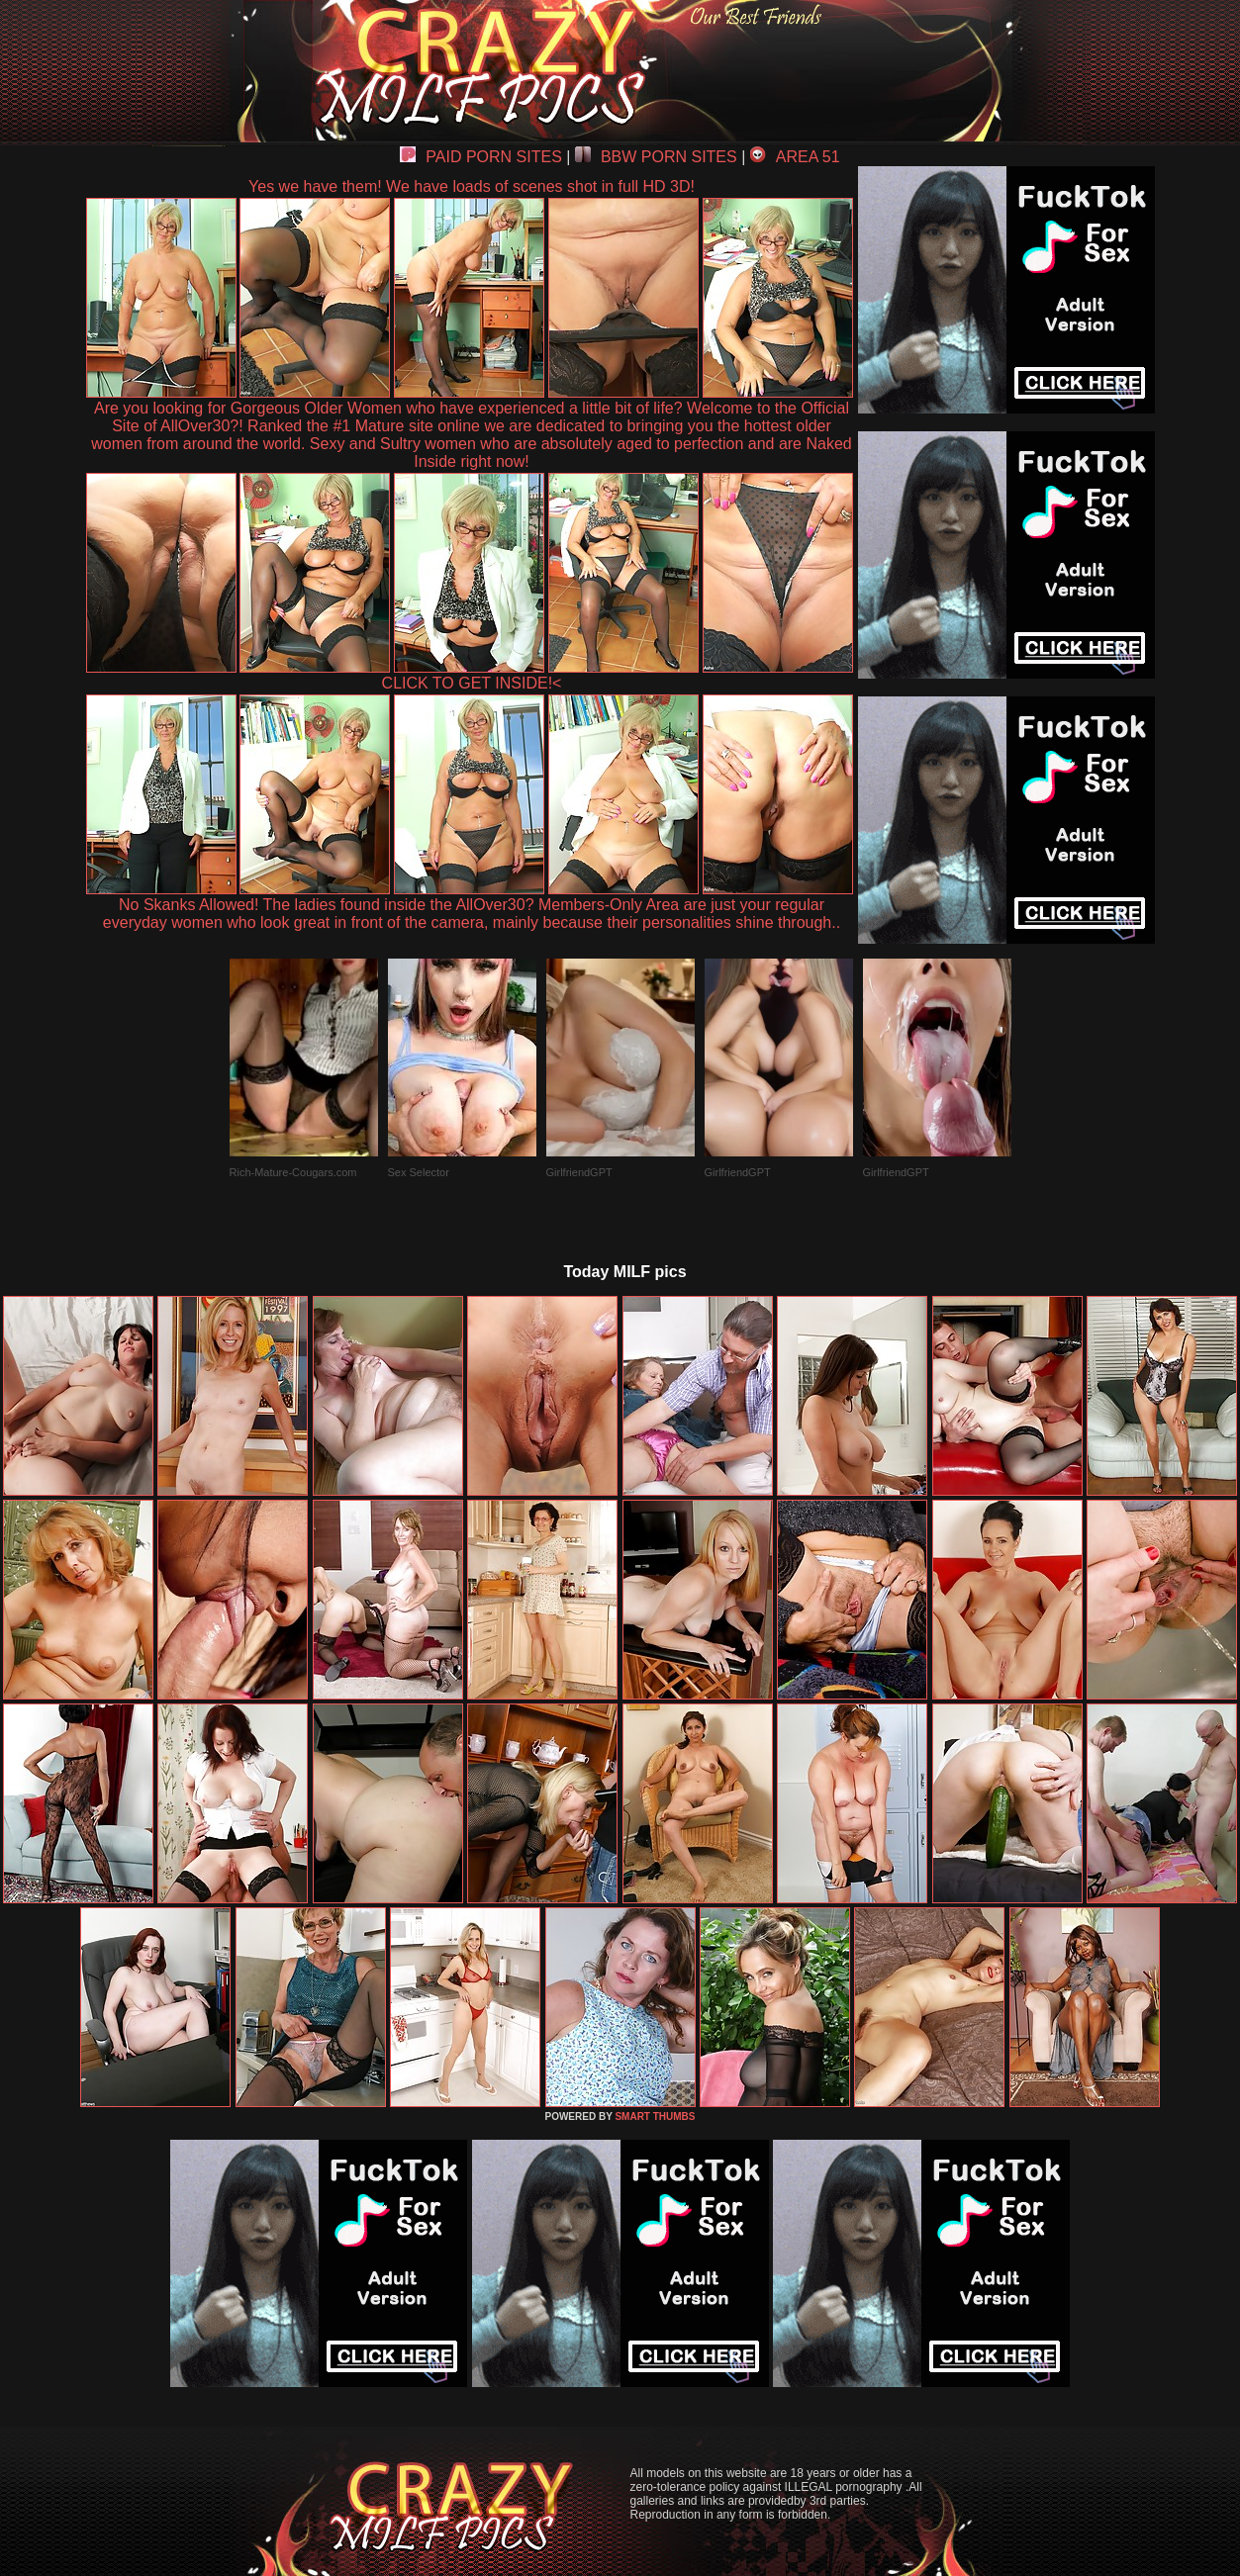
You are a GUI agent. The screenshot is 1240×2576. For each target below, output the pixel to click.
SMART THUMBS (655, 2116)
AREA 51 (795, 156)
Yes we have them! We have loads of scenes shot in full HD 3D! (471, 186)
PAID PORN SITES (481, 156)
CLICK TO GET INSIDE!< (472, 683)
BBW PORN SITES (656, 156)
